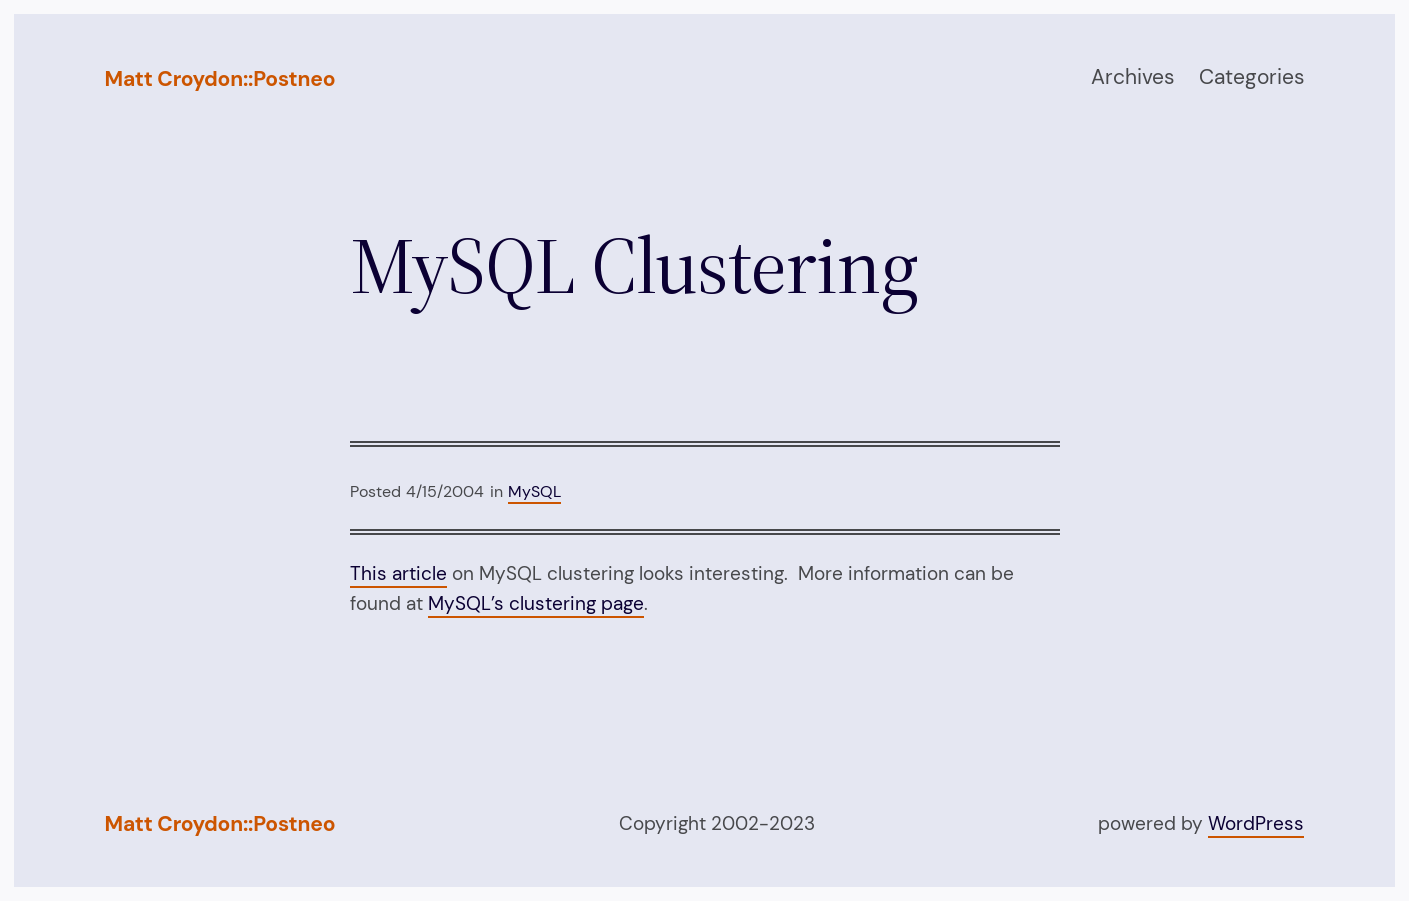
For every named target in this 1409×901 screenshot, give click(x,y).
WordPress (1256, 823)
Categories (1252, 77)
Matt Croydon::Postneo (220, 79)
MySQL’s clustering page (536, 603)
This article (398, 573)
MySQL (534, 491)
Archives (1133, 77)
